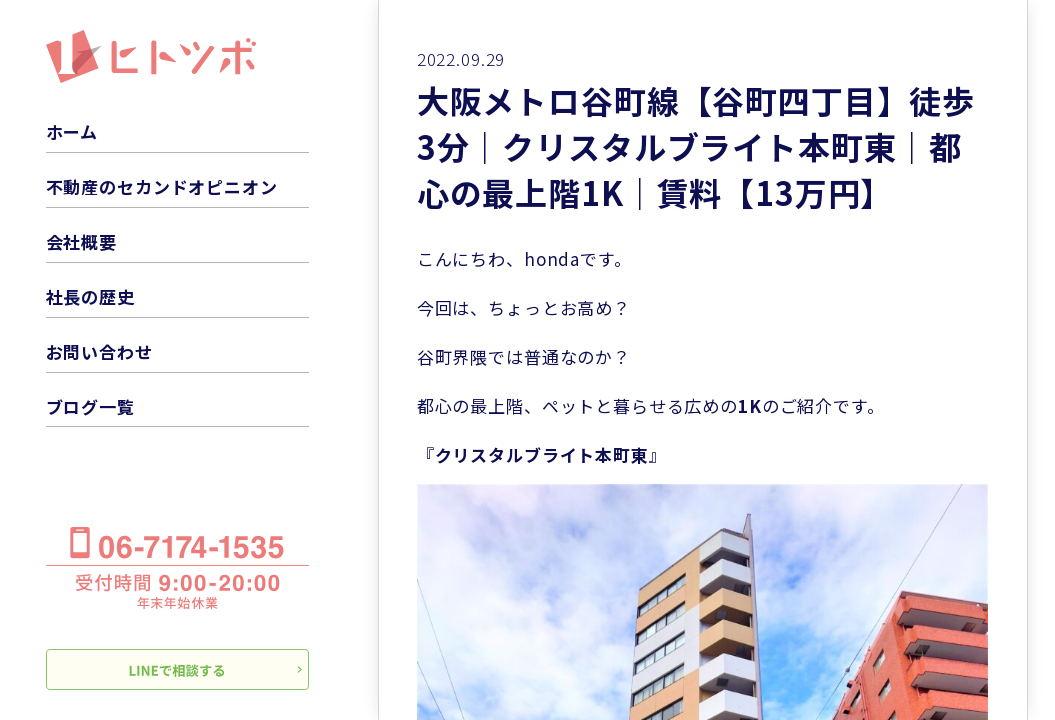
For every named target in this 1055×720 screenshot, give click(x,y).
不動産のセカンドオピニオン (162, 186)
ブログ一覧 (90, 406)
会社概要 (81, 241)
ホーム (72, 131)
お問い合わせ (99, 351)
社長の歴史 (90, 296)
